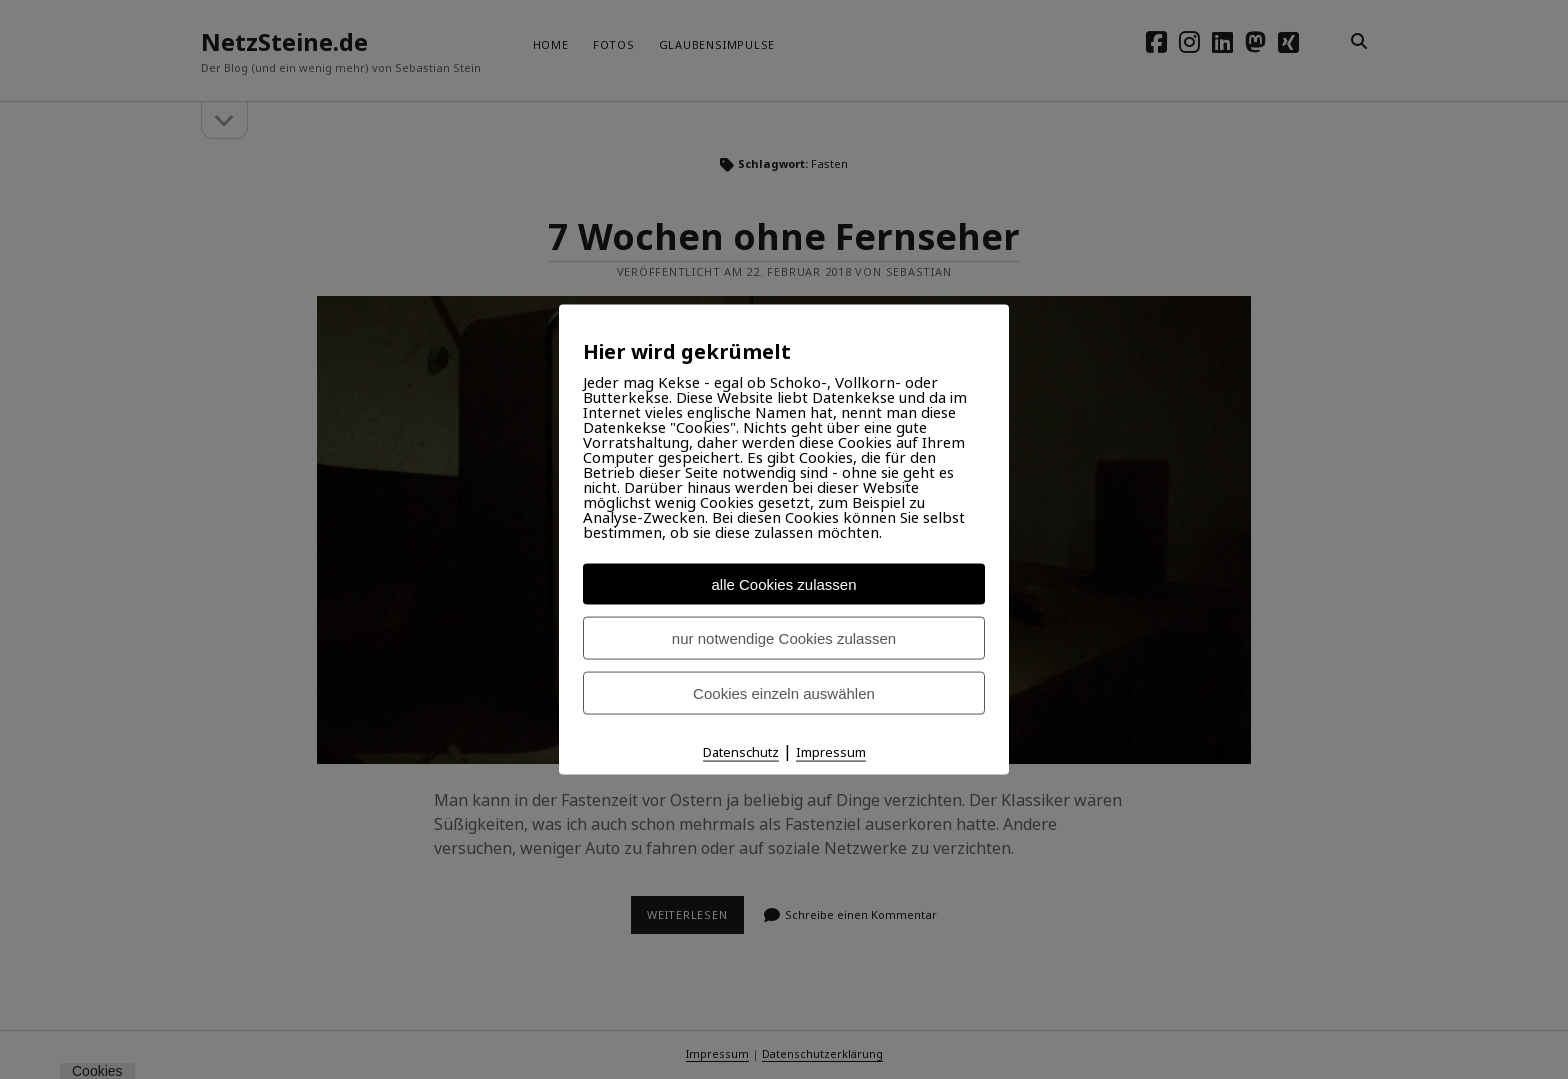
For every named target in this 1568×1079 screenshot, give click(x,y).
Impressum (831, 752)
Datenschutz (741, 752)
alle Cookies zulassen (783, 584)
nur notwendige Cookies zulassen (784, 638)
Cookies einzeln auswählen (784, 693)
